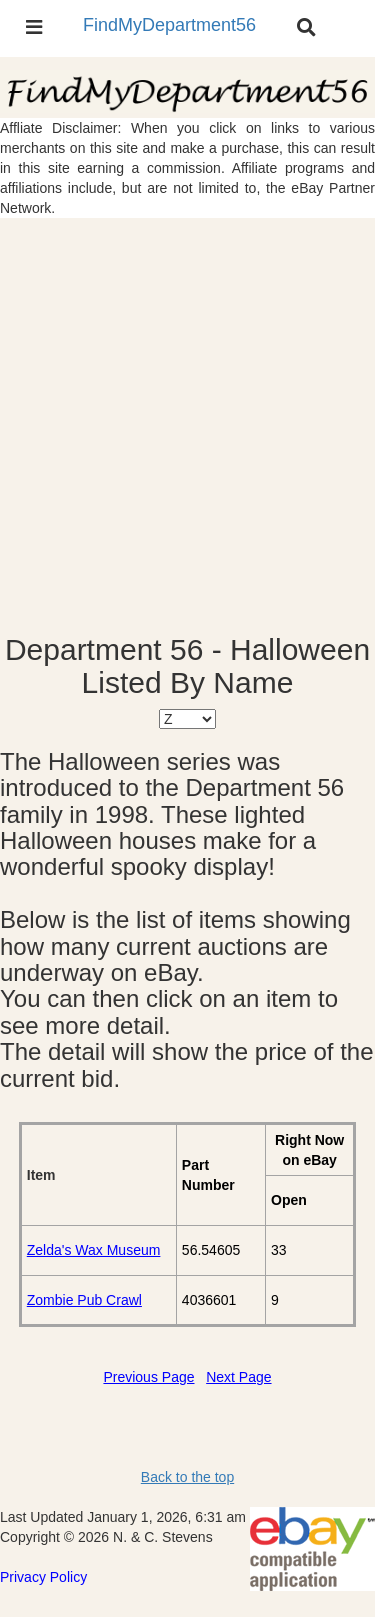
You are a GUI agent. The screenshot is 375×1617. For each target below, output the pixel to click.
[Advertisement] (187, 425)
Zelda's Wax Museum (94, 1250)
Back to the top (187, 1477)
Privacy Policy (43, 1577)
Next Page (238, 1377)
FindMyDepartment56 (169, 25)
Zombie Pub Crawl (84, 1300)
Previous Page (148, 1377)
